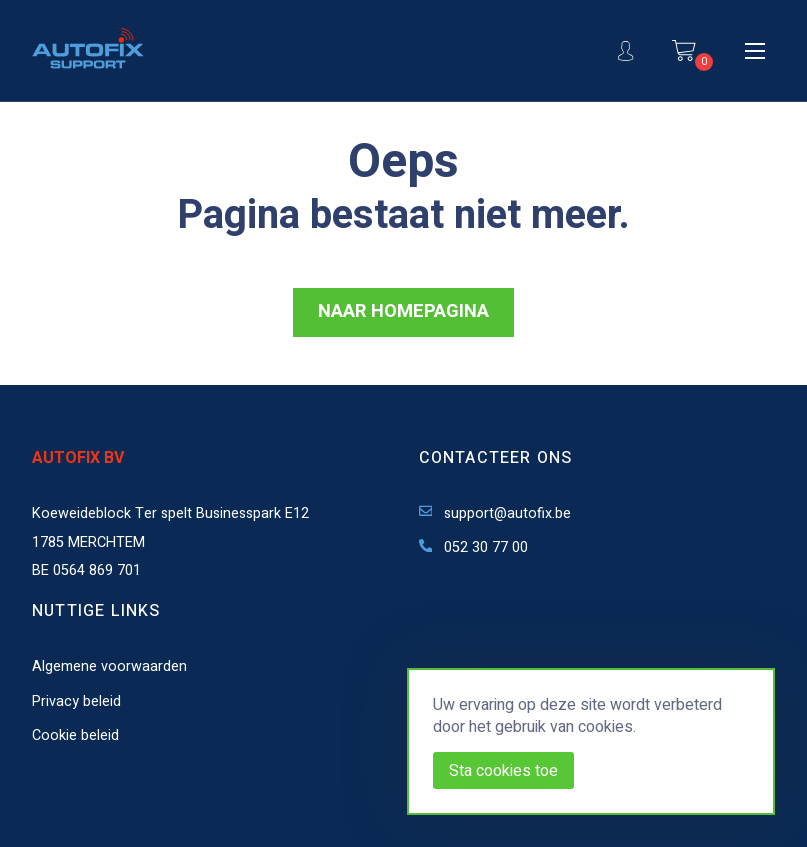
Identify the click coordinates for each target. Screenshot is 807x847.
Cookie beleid (75, 735)
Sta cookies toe (503, 771)
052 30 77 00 (474, 547)
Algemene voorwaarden (109, 666)
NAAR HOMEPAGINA (403, 311)
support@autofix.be (495, 513)
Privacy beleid (76, 701)
